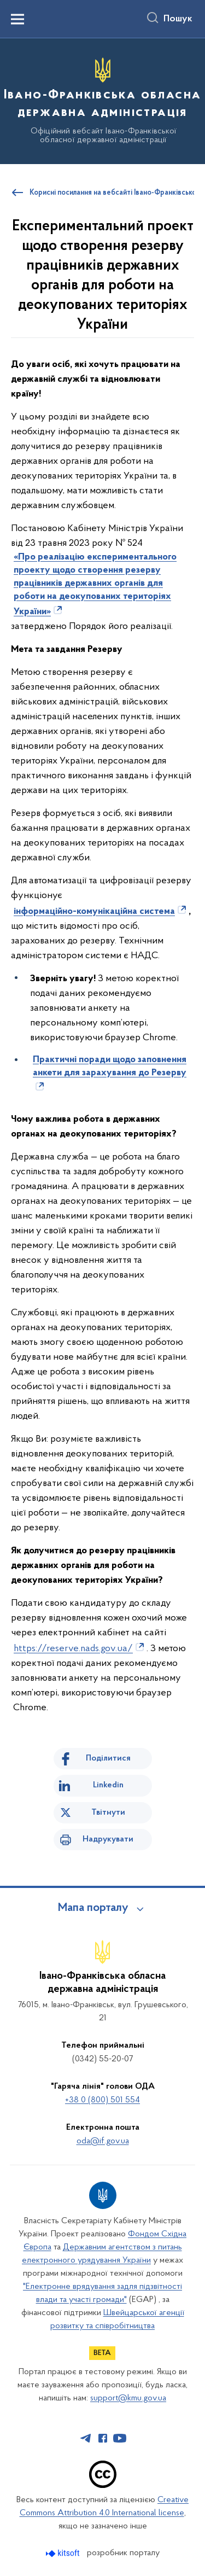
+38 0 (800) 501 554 (102, 2100)
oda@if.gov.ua (103, 2141)
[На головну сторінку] (102, 99)
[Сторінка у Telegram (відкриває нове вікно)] (85, 2438)
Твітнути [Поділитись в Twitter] (108, 1812)
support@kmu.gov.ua (128, 2398)
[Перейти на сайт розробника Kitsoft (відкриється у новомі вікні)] (63, 2553)
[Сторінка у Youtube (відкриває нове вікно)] (119, 2438)
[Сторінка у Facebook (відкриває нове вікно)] (102, 2438)
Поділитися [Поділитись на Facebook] (108, 1758)
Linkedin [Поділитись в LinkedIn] (108, 1785)
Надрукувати (108, 1839)
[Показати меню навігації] (17, 19)
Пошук (177, 19)
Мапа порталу (93, 1908)
